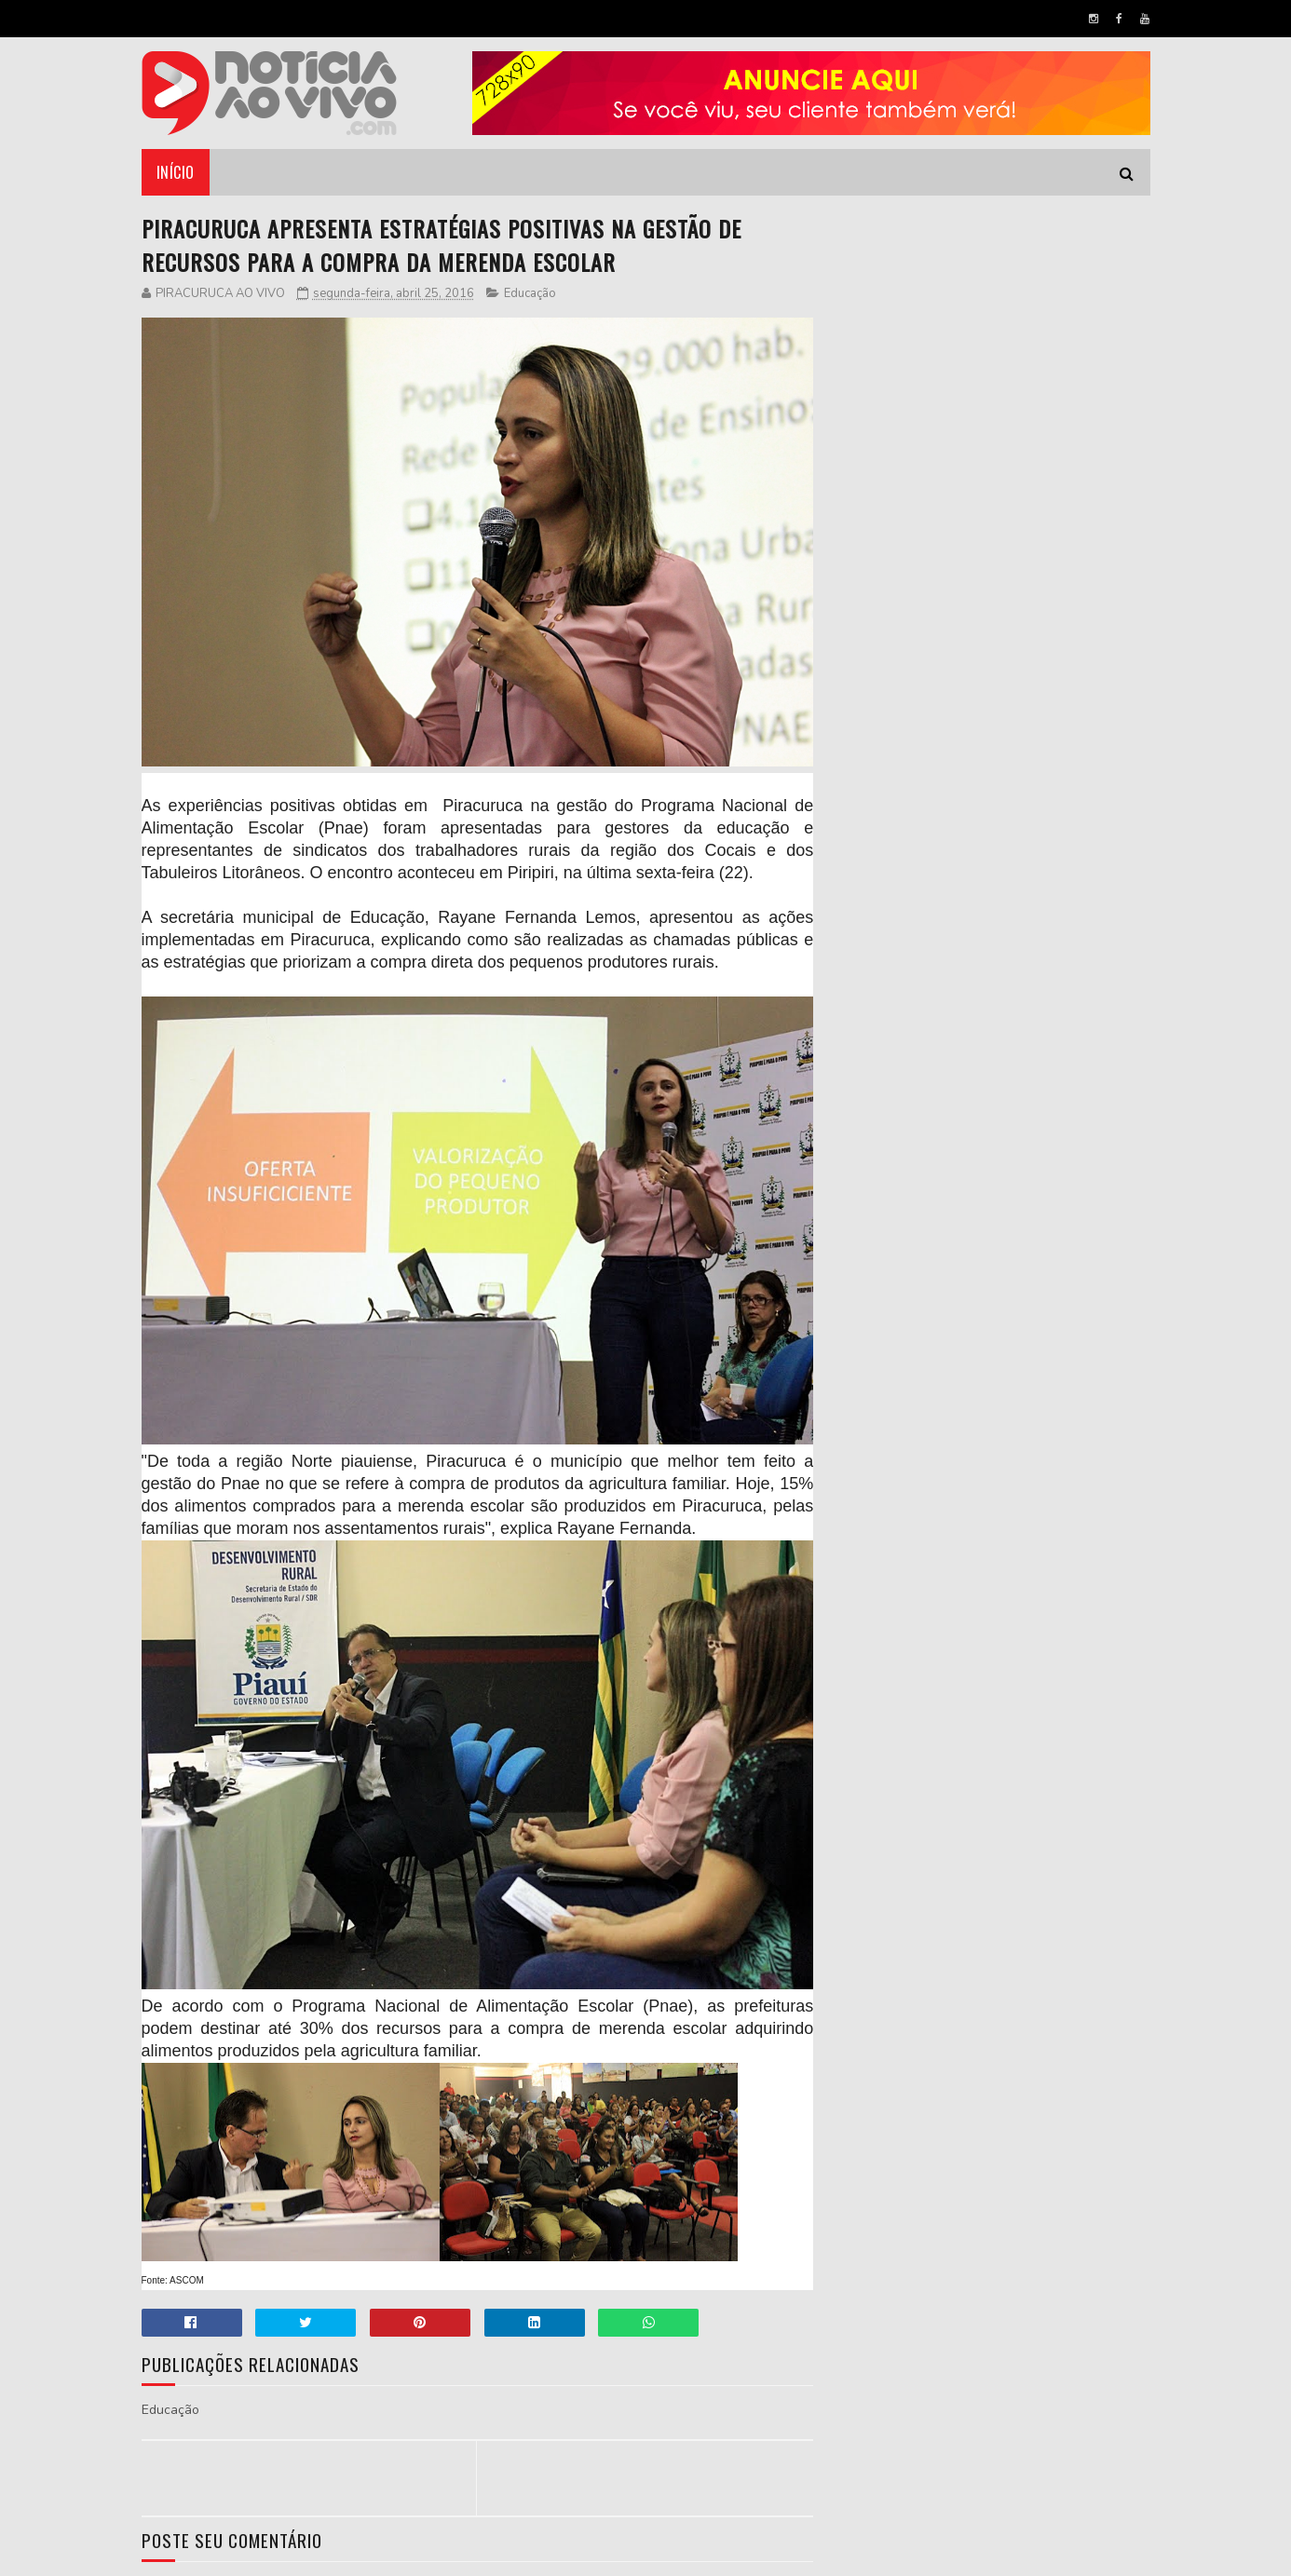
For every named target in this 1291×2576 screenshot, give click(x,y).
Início (175, 172)
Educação (530, 293)
